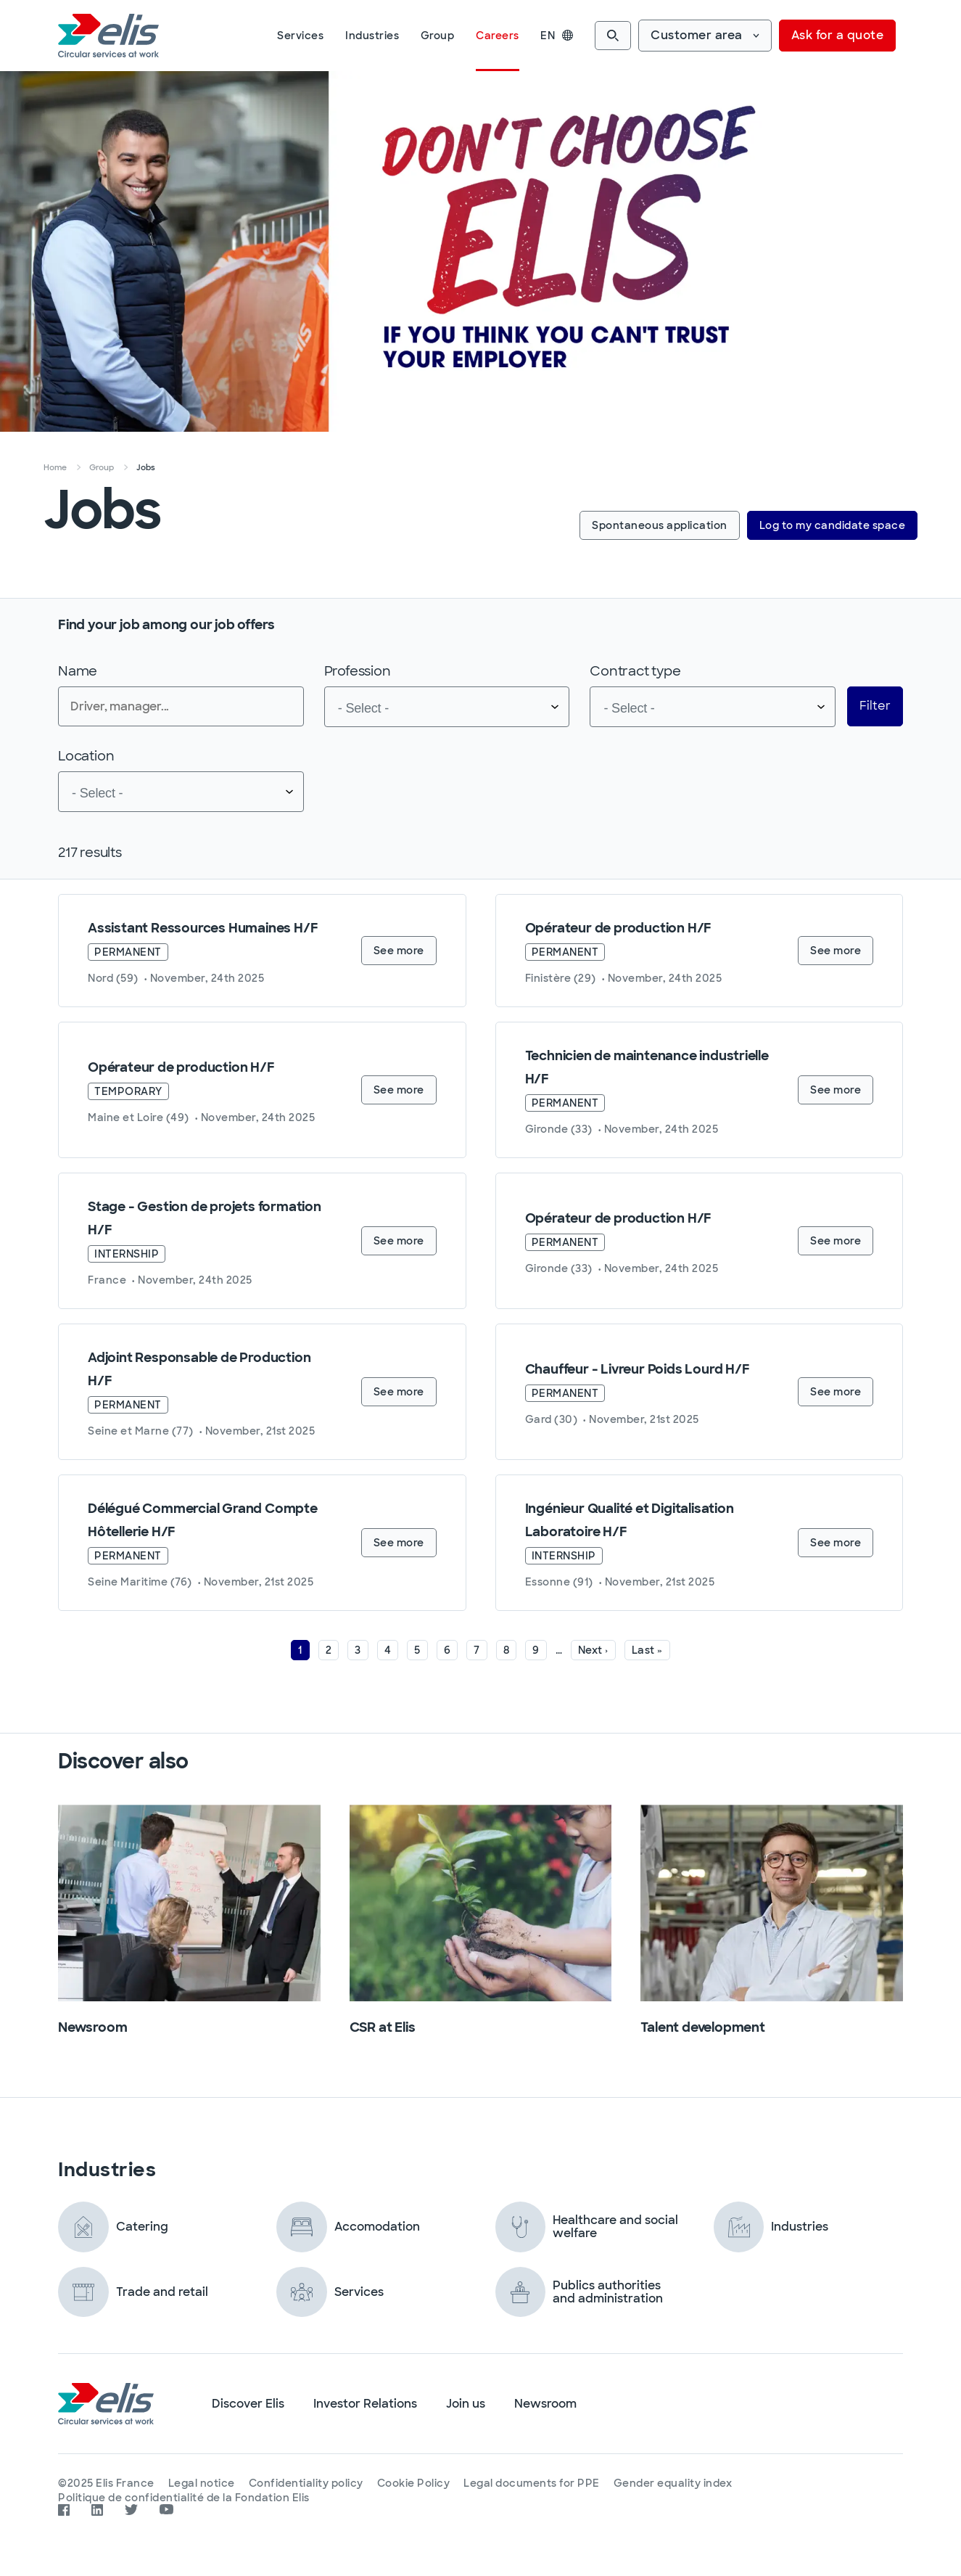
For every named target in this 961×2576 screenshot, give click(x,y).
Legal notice (202, 2483)
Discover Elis (248, 2404)
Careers (497, 35)
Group (438, 35)
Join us (465, 2404)
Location (86, 756)
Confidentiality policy (307, 2483)
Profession (357, 671)
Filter (875, 706)
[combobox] (447, 706)
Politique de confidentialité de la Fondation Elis (184, 2496)
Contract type (635, 671)
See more (399, 950)
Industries (372, 35)
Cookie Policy (416, 2483)
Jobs (145, 467)
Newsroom (545, 2404)
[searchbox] (418, 707)
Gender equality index (676, 2483)
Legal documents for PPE (534, 2483)
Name (77, 671)
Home (55, 467)
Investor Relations (365, 2404)
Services (300, 35)
